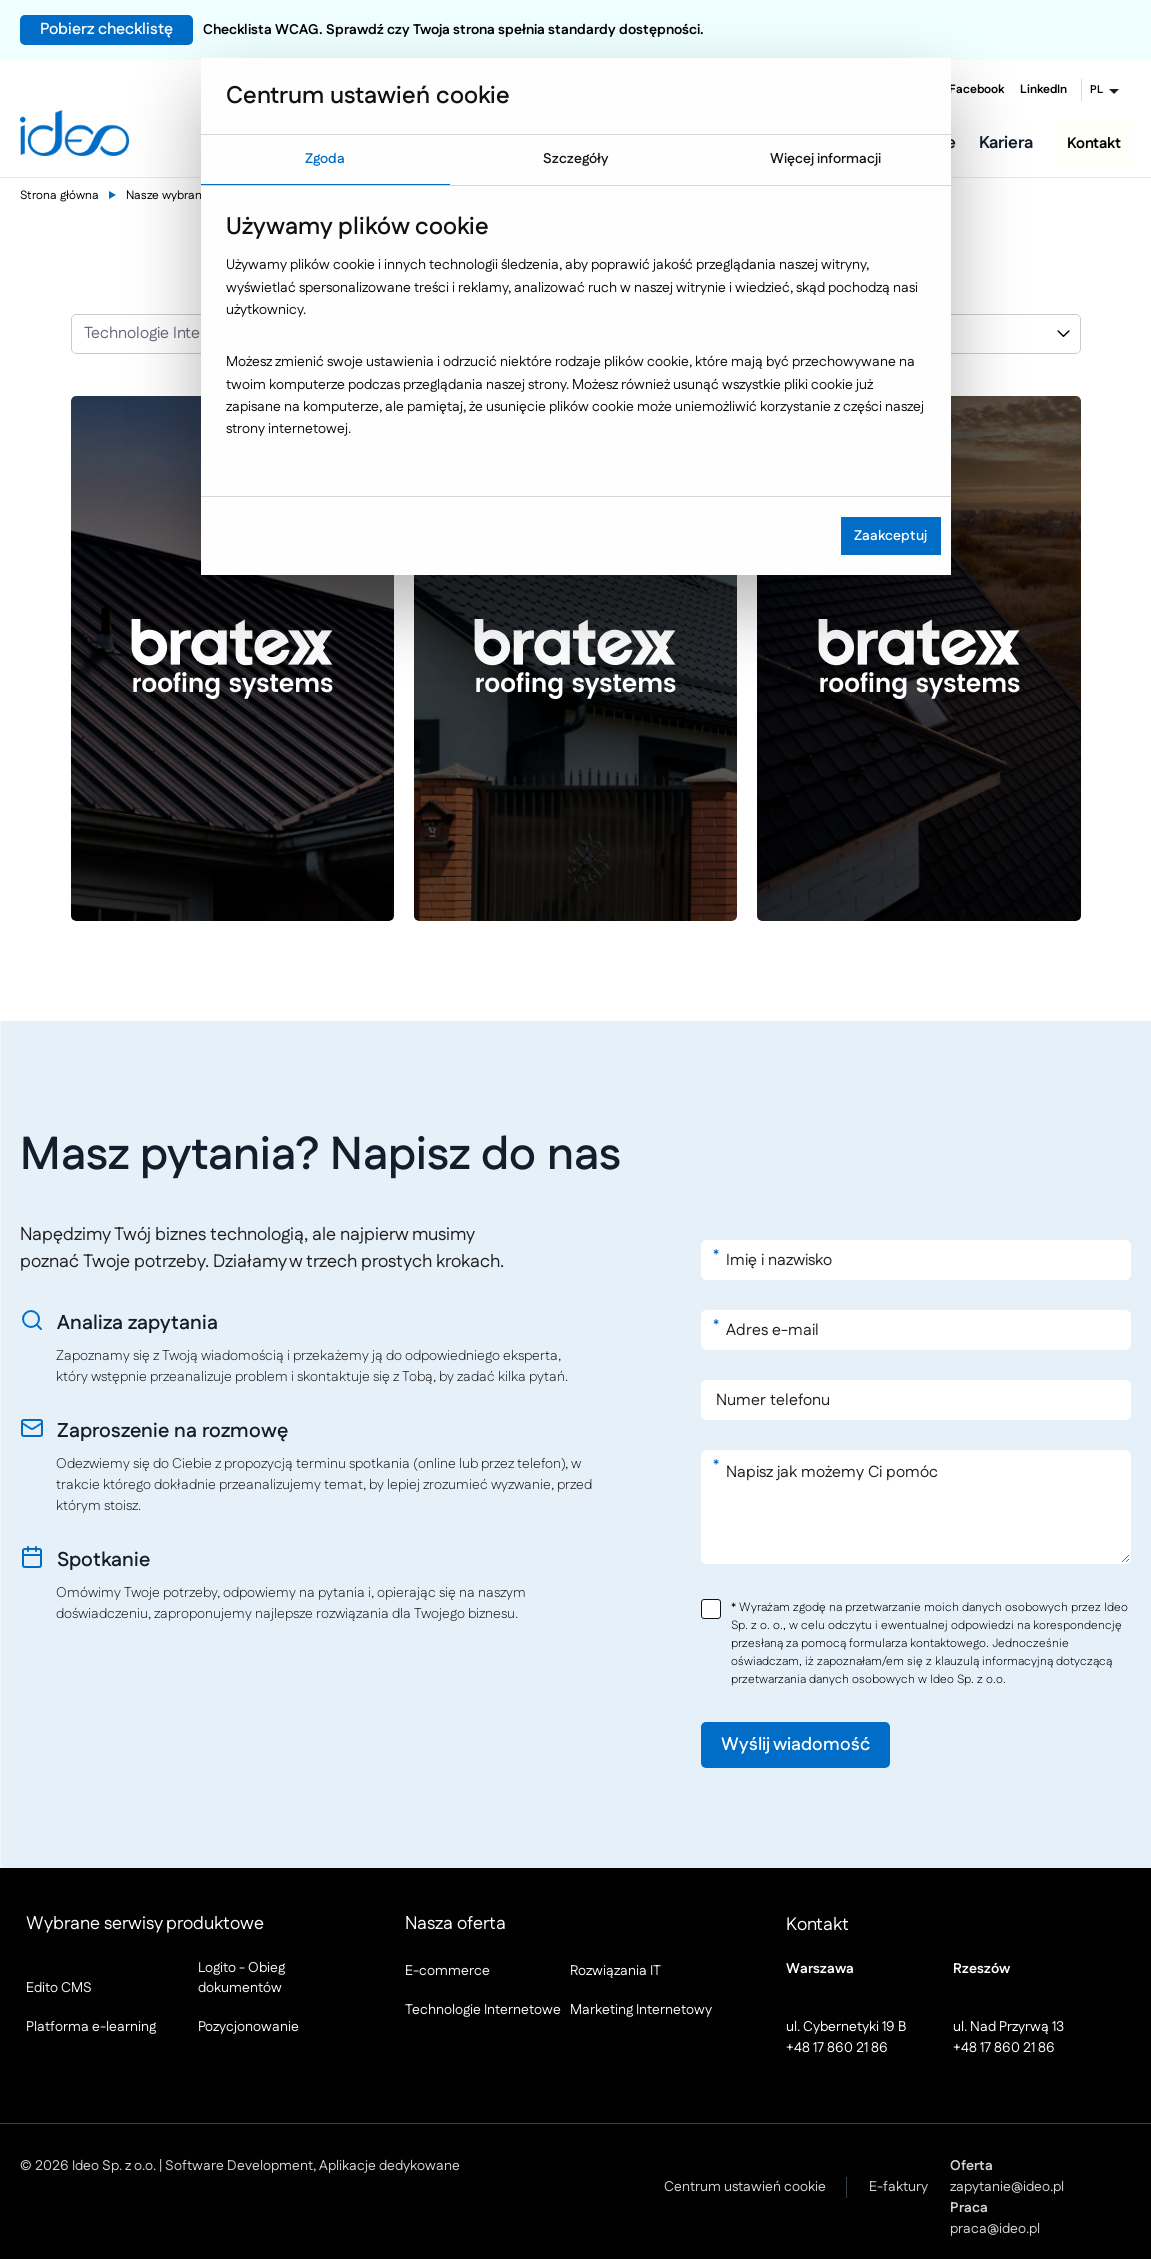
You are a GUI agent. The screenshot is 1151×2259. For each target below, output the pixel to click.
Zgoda (325, 159)
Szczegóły (575, 159)
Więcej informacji (825, 159)
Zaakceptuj (890, 536)
